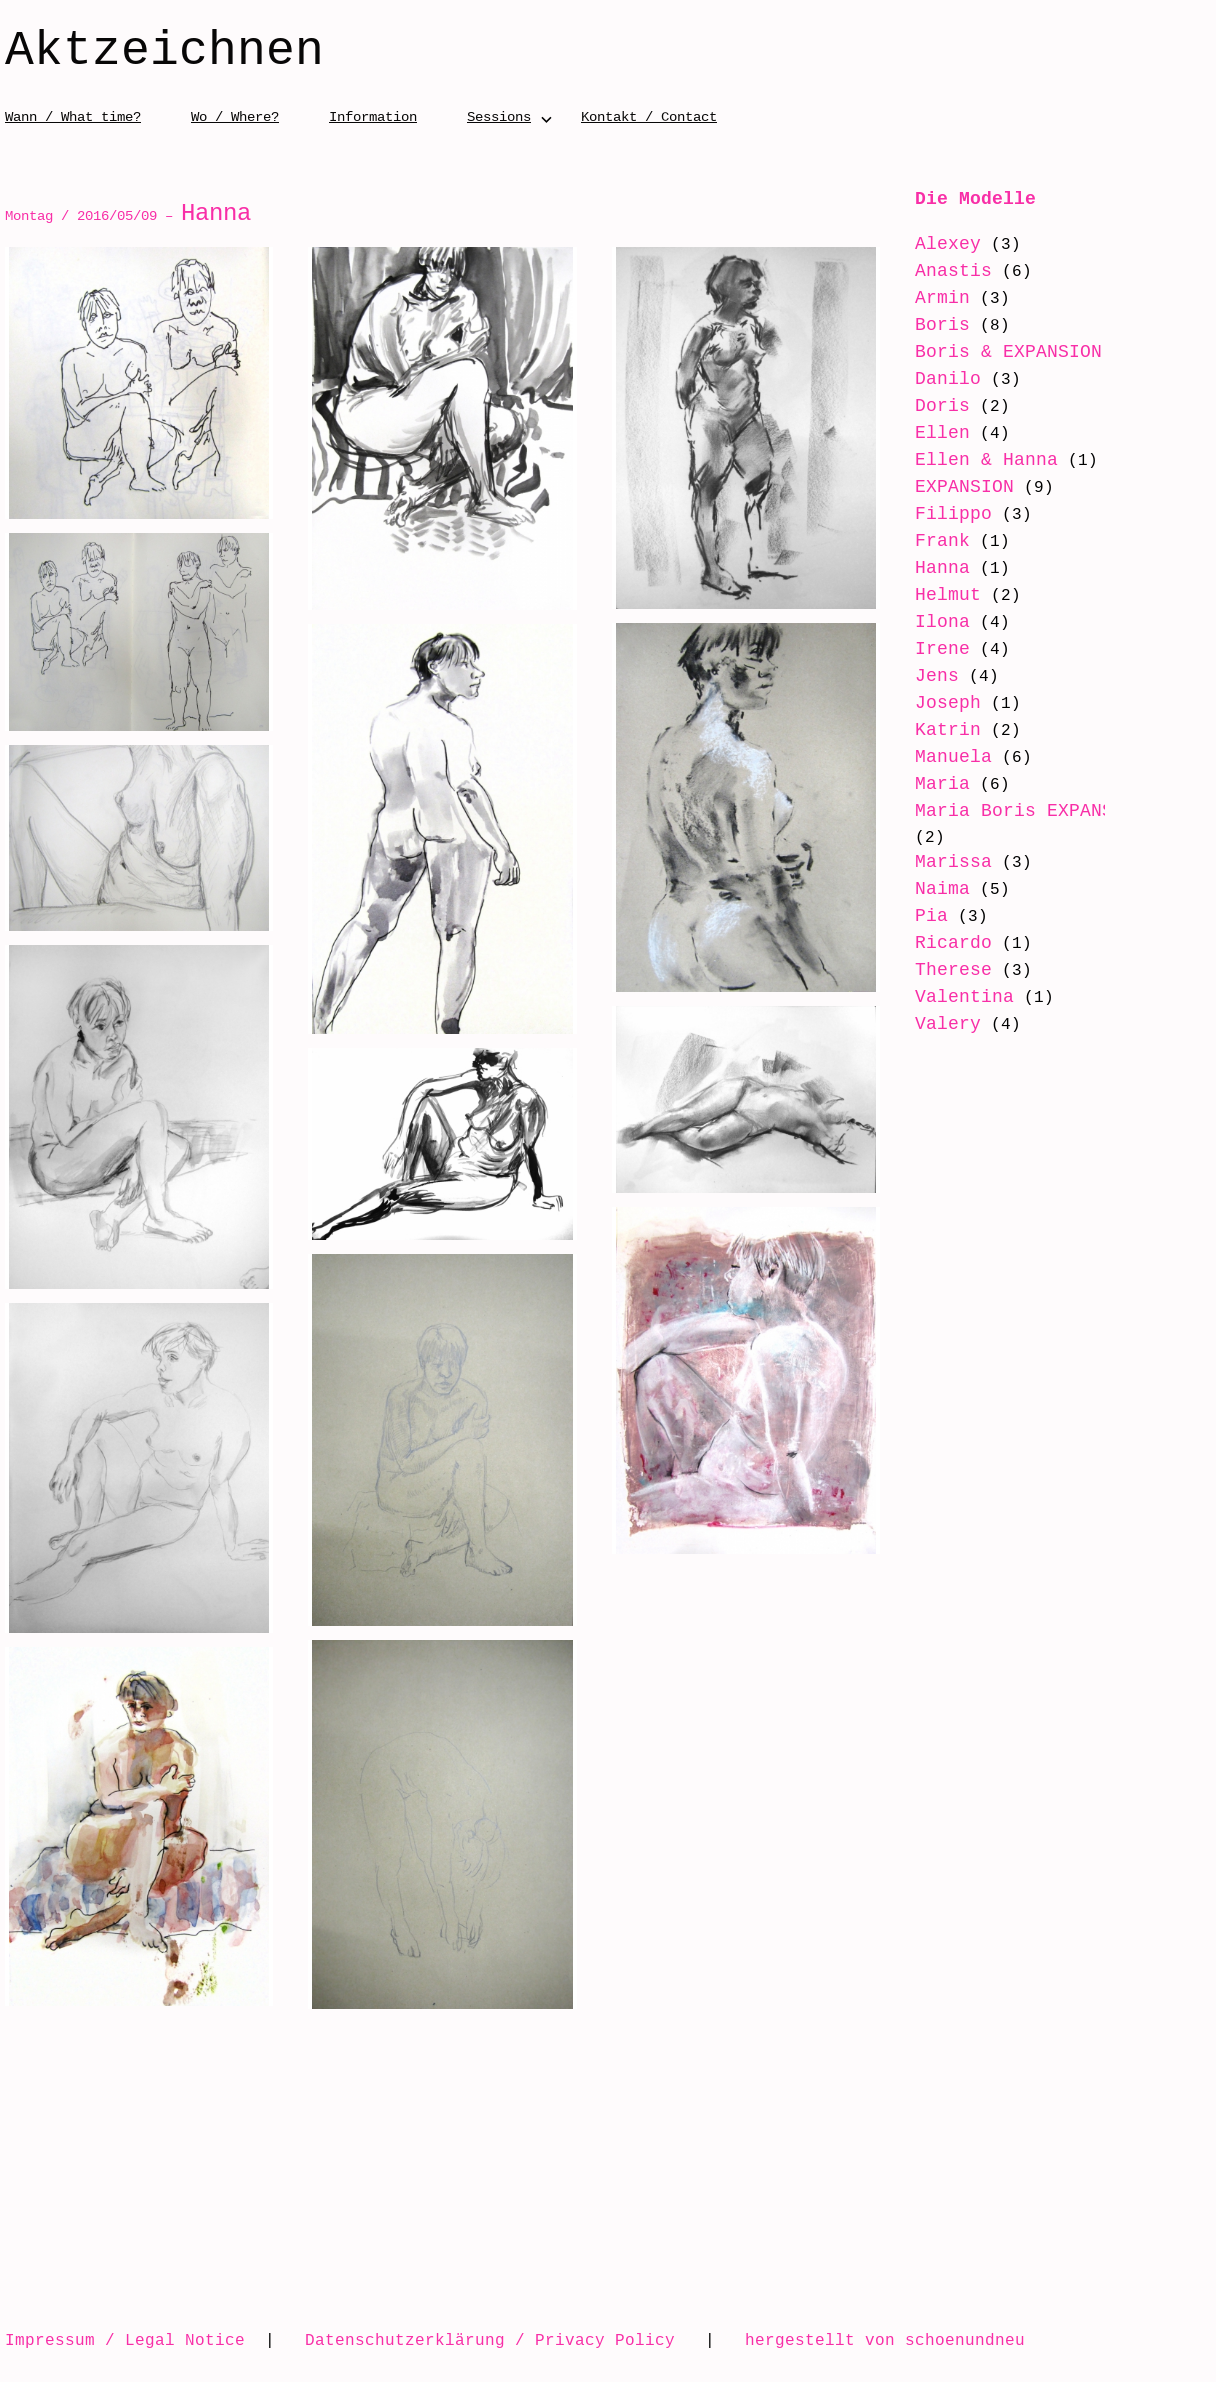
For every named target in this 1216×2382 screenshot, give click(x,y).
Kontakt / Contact (649, 116)
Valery (948, 1024)
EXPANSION (964, 487)
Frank (942, 541)
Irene (942, 649)
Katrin (948, 730)
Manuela (953, 757)
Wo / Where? (235, 116)
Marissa (953, 862)
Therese (953, 970)
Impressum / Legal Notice (125, 2340)
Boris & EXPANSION (1008, 352)
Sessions (499, 116)
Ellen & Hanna (986, 460)
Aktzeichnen (164, 52)
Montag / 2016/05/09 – (128, 215)
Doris (942, 406)
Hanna (942, 568)
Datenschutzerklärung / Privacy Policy (490, 2340)
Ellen (942, 433)
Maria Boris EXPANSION (1030, 811)
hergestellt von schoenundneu (885, 2340)
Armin (942, 298)
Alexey (948, 244)
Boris (942, 325)
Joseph (948, 703)
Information (373, 116)
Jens (937, 676)
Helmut (948, 595)
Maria (942, 784)
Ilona (942, 622)
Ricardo (953, 943)
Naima (942, 889)
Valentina (964, 997)
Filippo (953, 514)
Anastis (953, 271)
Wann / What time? (73, 116)
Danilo (948, 379)
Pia (931, 916)
